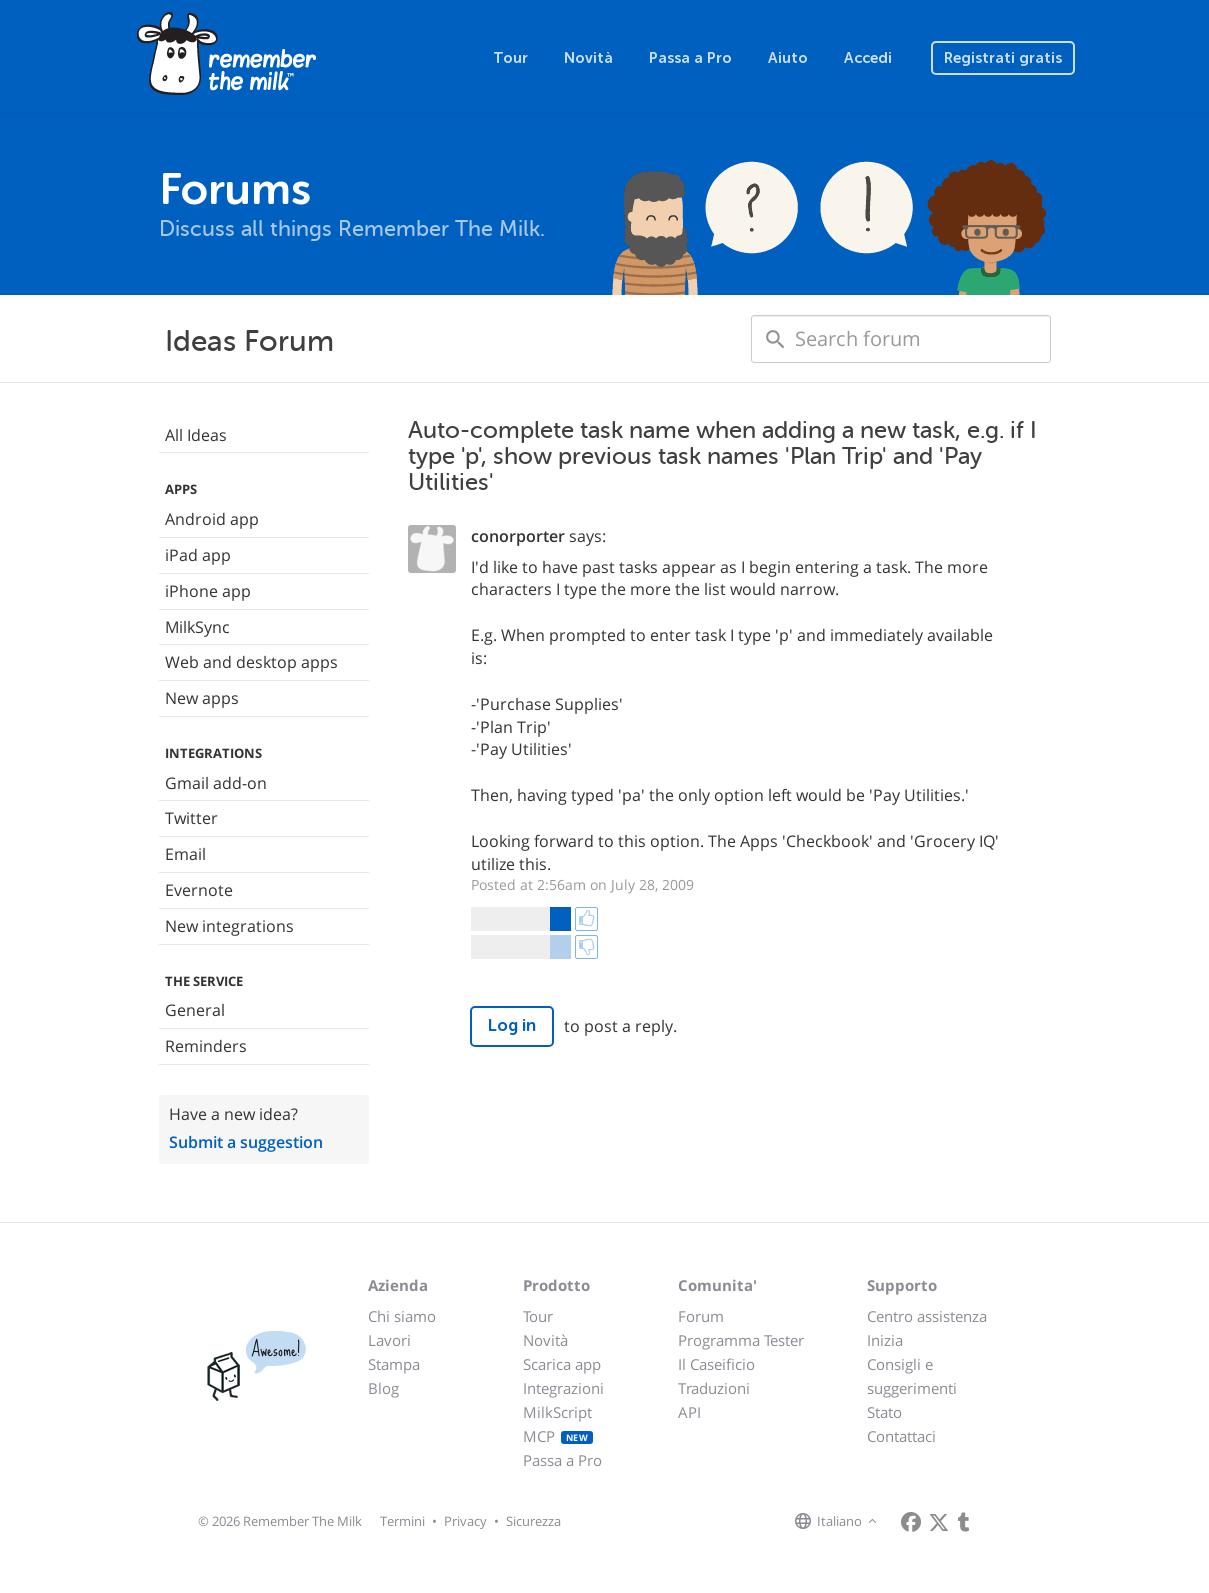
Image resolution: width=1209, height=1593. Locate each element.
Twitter (191, 818)
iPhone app (208, 591)
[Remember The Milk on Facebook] (911, 1522)
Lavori (389, 1340)
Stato (884, 1412)
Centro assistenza (927, 1316)
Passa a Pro (690, 58)
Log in (512, 1025)
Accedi (868, 58)
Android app (212, 519)
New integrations (229, 926)
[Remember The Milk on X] (939, 1522)
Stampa (394, 1364)
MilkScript (557, 1412)
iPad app (198, 555)
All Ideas (196, 435)
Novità (588, 58)
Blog (383, 1388)
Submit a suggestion (246, 1142)
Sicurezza (533, 1521)
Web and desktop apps (251, 662)
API (689, 1412)
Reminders (206, 1046)
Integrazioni (563, 1388)
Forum (701, 1316)
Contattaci (901, 1436)
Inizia (885, 1340)
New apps (202, 698)
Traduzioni (714, 1388)
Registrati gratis (1003, 58)
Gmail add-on (216, 783)
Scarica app (562, 1364)
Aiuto (788, 58)
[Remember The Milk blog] (964, 1522)
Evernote (199, 890)
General (195, 1010)
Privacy (465, 1521)
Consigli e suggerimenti (912, 1376)
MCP (558, 1436)
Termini (402, 1521)
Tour (510, 58)
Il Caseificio (716, 1364)
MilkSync (197, 627)
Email (185, 854)
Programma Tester (741, 1340)
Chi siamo (402, 1316)
